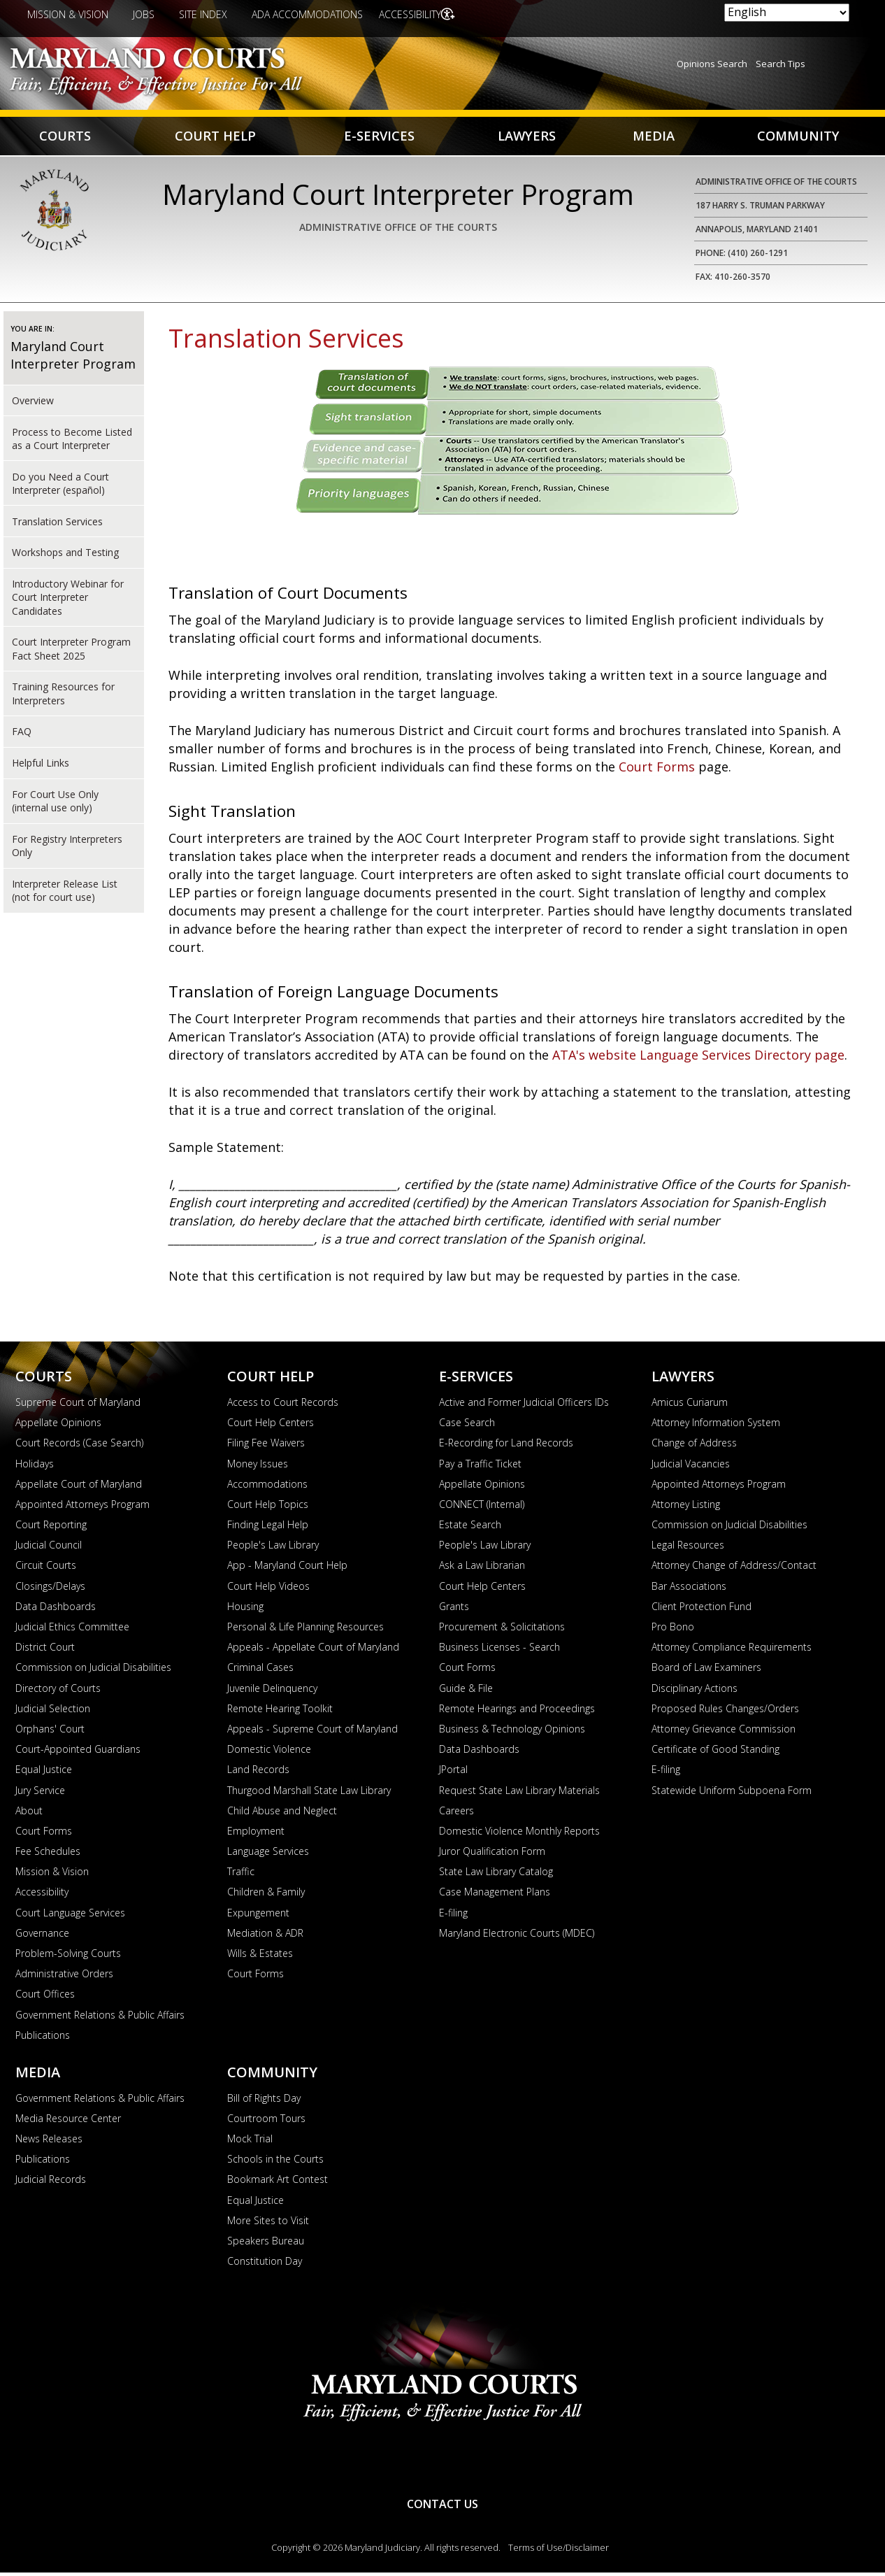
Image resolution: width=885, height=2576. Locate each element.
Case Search (467, 1425)
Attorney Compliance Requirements (732, 1650)
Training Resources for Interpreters (63, 696)
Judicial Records (50, 2182)
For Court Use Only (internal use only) (55, 804)
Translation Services (57, 524)
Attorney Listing (686, 1507)
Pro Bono (673, 1630)
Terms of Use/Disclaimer (558, 2551)
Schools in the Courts (275, 2162)
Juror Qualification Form (492, 1854)
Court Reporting (51, 1528)
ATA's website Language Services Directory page (698, 1058)
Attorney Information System (716, 1425)
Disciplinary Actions (694, 1691)
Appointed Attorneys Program (82, 1507)
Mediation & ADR (265, 1936)
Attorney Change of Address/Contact (734, 1568)
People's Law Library (273, 1548)
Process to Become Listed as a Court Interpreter (72, 441)
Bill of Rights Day (264, 2101)
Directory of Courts (58, 1691)
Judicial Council (48, 1548)
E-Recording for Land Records (506, 1446)
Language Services (268, 1854)
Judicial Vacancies (691, 1466)
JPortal (453, 1772)
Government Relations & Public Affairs (100, 2018)
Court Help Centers (270, 1425)
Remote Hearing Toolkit (280, 1711)
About (29, 1814)
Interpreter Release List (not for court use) (64, 894)
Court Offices (45, 1997)
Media (652, 137)
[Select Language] (786, 12)
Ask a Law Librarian (482, 1568)
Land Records (258, 1772)
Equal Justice (43, 1772)
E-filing (453, 1916)
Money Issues (257, 1466)
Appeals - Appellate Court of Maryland (313, 1650)
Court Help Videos (268, 1589)
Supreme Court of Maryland (78, 1405)
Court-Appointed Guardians (78, 1752)
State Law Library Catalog (496, 1874)
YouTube (396, 2464)
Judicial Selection (52, 1711)
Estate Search (470, 1528)
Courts (65, 137)
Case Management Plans (494, 1895)
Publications (42, 2038)
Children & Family (266, 1895)
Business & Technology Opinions (512, 1732)
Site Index (203, 14)
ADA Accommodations (307, 14)
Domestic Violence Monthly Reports (519, 1834)
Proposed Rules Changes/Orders (725, 1711)
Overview (33, 404)
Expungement (258, 1916)
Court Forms (658, 770)
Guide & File (466, 1691)
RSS (442, 2464)
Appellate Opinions (58, 1425)
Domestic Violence (269, 1752)
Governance (42, 1936)
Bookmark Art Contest (277, 2182)
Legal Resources (688, 1548)
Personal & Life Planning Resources (305, 1630)
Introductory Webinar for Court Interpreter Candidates (68, 601)
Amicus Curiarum (690, 1405)
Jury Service (40, 1793)
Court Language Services (70, 1916)
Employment (256, 1834)
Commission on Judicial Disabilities (93, 1670)
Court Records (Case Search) (79, 1446)
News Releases (48, 2142)
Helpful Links (40, 766)
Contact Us (442, 2507)
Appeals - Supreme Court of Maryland (312, 1732)
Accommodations (267, 1487)
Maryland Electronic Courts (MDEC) (516, 1936)
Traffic (240, 1874)
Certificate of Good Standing (715, 1752)
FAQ (21, 734)
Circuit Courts (45, 1568)
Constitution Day (264, 2264)
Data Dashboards (55, 1609)
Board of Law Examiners (706, 1670)
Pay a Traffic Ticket (480, 1466)
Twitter (488, 2464)
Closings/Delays (50, 1589)
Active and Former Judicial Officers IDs (524, 1405)
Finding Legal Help (267, 1528)
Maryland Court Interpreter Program (73, 358)
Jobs (143, 14)
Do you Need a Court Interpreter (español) (60, 486)
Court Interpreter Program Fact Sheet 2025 (71, 652)
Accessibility (413, 14)
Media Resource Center (68, 2121)
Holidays (34, 1466)
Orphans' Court (50, 1732)
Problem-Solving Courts (68, 1956)
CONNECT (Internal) (481, 1507)
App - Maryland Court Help (287, 1568)
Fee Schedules (47, 1854)
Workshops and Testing (65, 555)
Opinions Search (712, 63)
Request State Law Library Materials (519, 1793)
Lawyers (525, 137)
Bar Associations (689, 1589)
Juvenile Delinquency (272, 1691)
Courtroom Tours (266, 2121)
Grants (454, 1609)
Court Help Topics (267, 1507)
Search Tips (780, 63)
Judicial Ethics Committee (72, 1630)
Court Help (216, 137)
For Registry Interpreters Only (67, 849)
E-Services (378, 137)
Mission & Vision (67, 14)
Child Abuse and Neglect (282, 1814)
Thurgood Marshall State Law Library (309, 1793)
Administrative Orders (64, 1977)
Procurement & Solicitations (502, 1630)
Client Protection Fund (701, 1609)
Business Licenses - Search (499, 1650)
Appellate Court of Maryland (78, 1487)
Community (797, 137)
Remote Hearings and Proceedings (517, 1711)
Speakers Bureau (265, 2244)
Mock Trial (250, 2142)
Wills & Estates (260, 1956)
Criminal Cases (260, 1670)
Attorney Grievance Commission (724, 1732)
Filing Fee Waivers (266, 1446)
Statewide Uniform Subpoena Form (732, 1793)
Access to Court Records (282, 1405)
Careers (456, 1814)
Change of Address (694, 1446)
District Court (45, 1650)
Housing (245, 1609)
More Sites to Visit (268, 2223)
